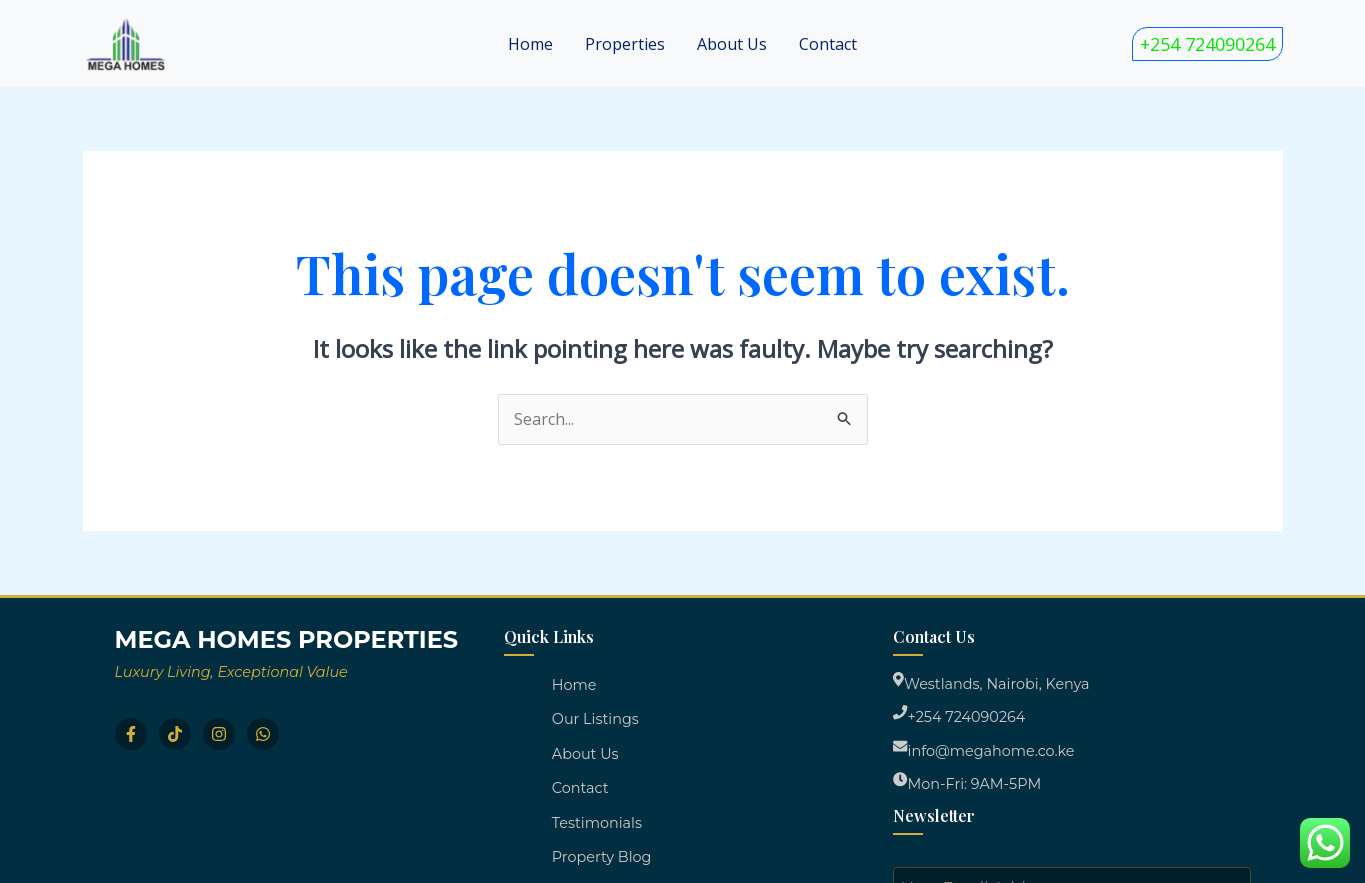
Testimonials (597, 823)
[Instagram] (219, 734)
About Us (732, 44)
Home (530, 44)
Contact (828, 44)
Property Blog (602, 857)
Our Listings (595, 719)
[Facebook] (131, 734)
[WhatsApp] (263, 734)
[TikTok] (175, 734)
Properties (625, 44)
